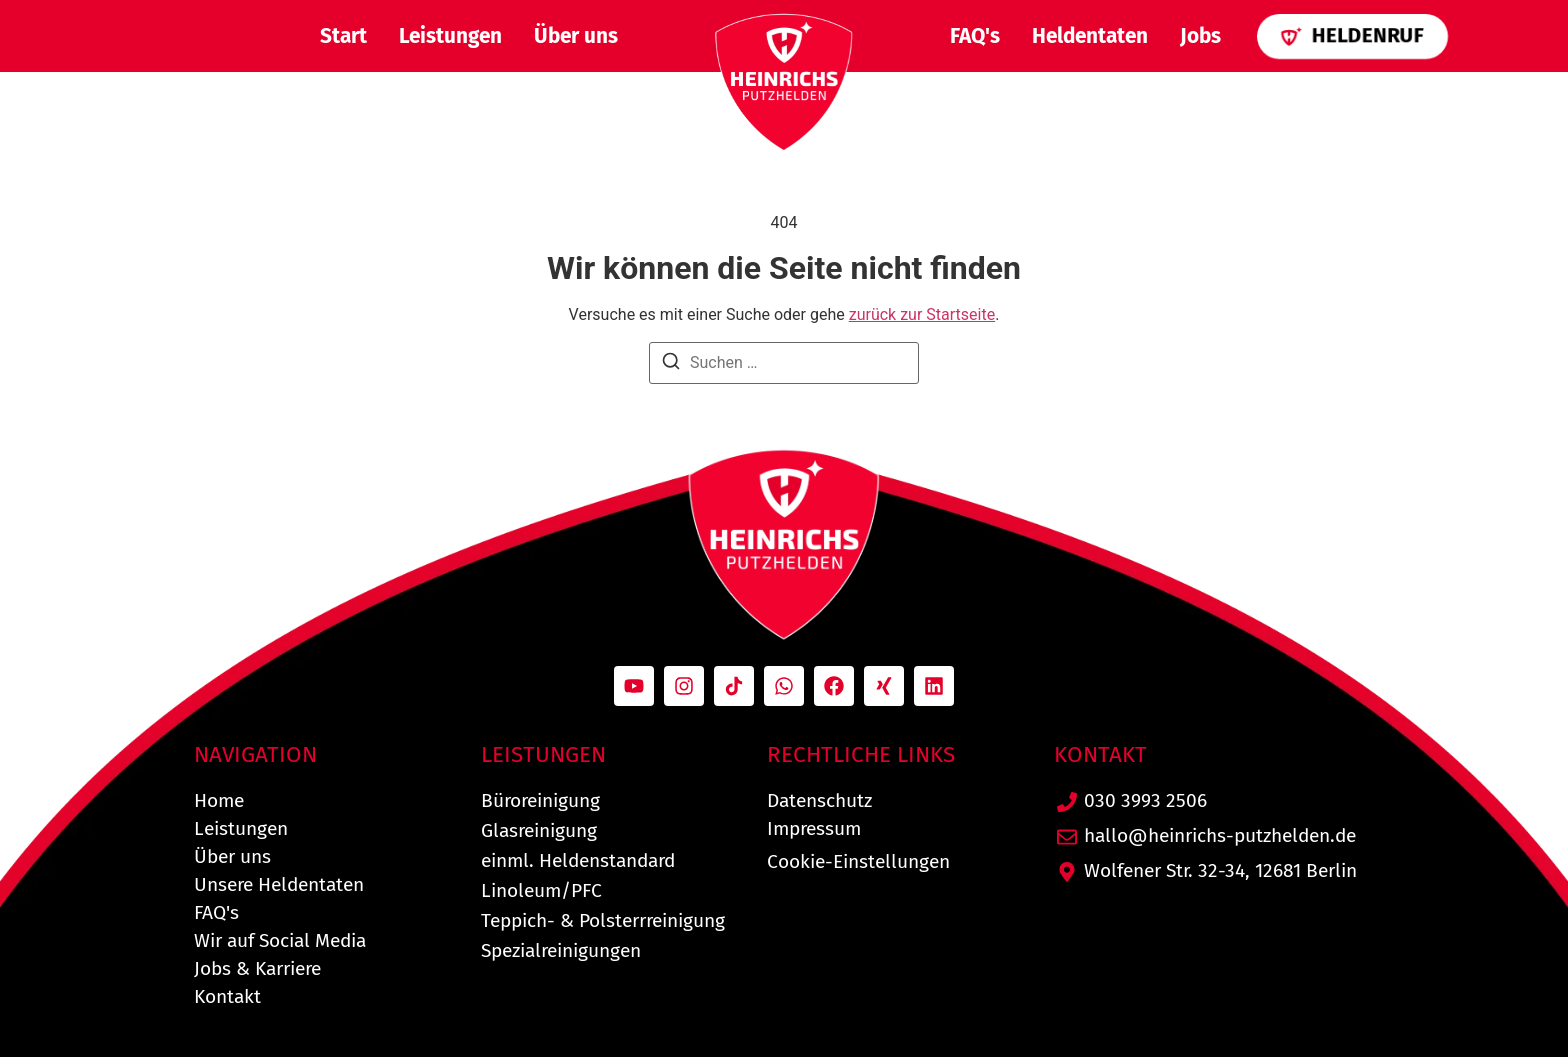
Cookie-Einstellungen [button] (858, 861)
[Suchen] (671, 364)
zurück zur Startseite (922, 314)
